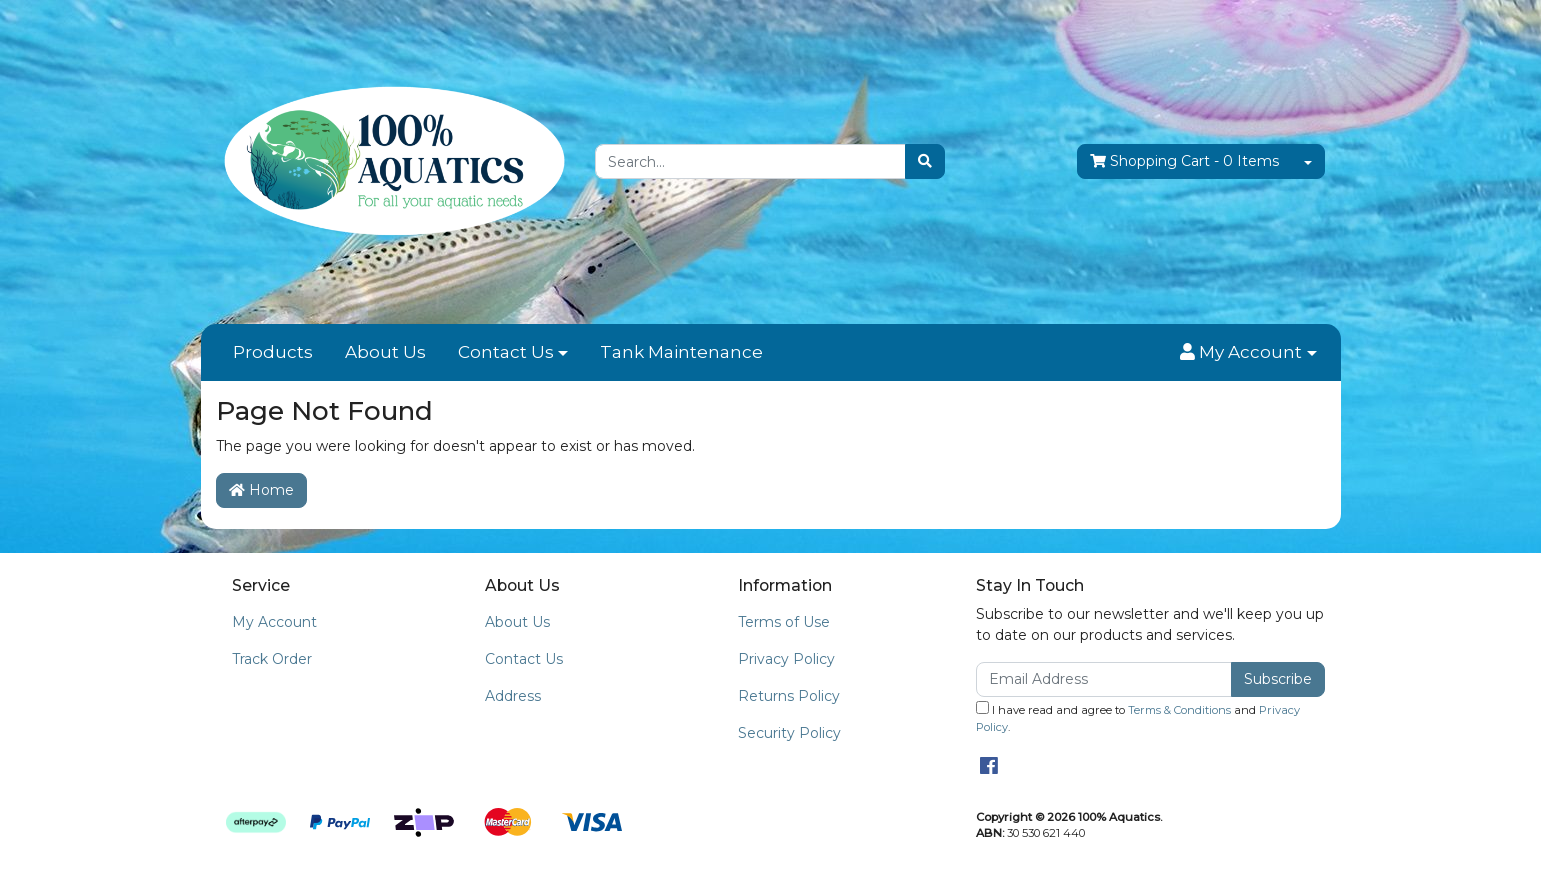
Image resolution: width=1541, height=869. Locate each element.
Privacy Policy (786, 659)
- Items (1184, 161)
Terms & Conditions (1179, 710)
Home (261, 490)
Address (513, 696)
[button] (1248, 353)
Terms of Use (784, 622)
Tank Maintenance (681, 352)
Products (273, 352)
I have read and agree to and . (1138, 717)
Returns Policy (789, 696)
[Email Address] (1104, 679)
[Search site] (925, 161)
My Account (274, 622)
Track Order (272, 659)
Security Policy (789, 733)
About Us (385, 352)
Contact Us (506, 352)
